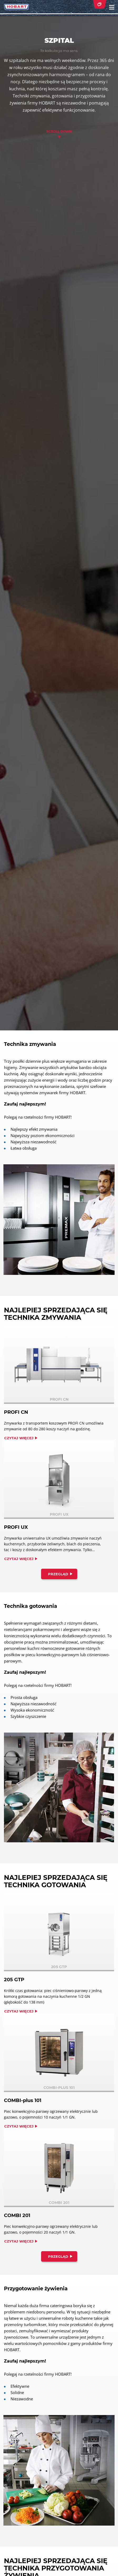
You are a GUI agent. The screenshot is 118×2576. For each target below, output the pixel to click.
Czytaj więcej (18, 1438)
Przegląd (58, 1574)
